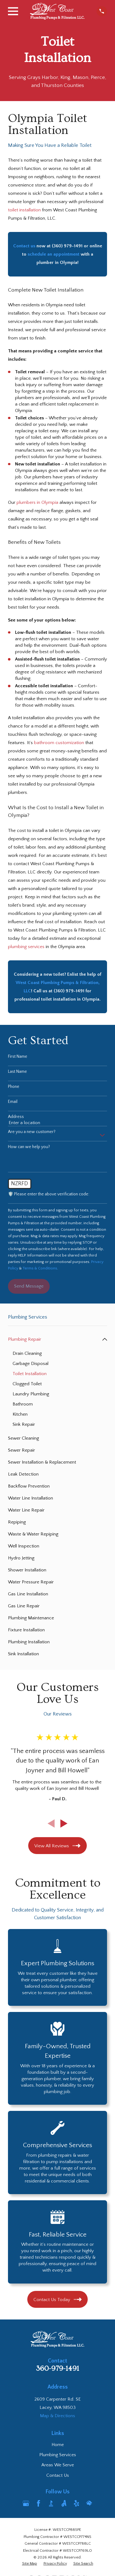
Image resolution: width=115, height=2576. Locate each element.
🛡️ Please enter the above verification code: (48, 1194)
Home (58, 2444)
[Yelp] (76, 2503)
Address (16, 1116)
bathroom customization (59, 742)
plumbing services (26, 946)
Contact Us (57, 2475)
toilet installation (24, 210)
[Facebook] (38, 2503)
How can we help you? (29, 1146)
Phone (13, 1086)
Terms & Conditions (40, 1268)
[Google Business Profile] (26, 2503)
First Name (17, 1056)
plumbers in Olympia (37, 502)
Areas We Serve (57, 2465)
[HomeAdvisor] (89, 2503)
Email (12, 1101)
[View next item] (64, 1823)
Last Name (17, 1071)
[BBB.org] (51, 2503)
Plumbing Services (57, 2454)
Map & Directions (57, 2415)
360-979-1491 (57, 2369)
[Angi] (64, 2503)
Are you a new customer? (32, 1131)
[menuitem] (54, 1339)
